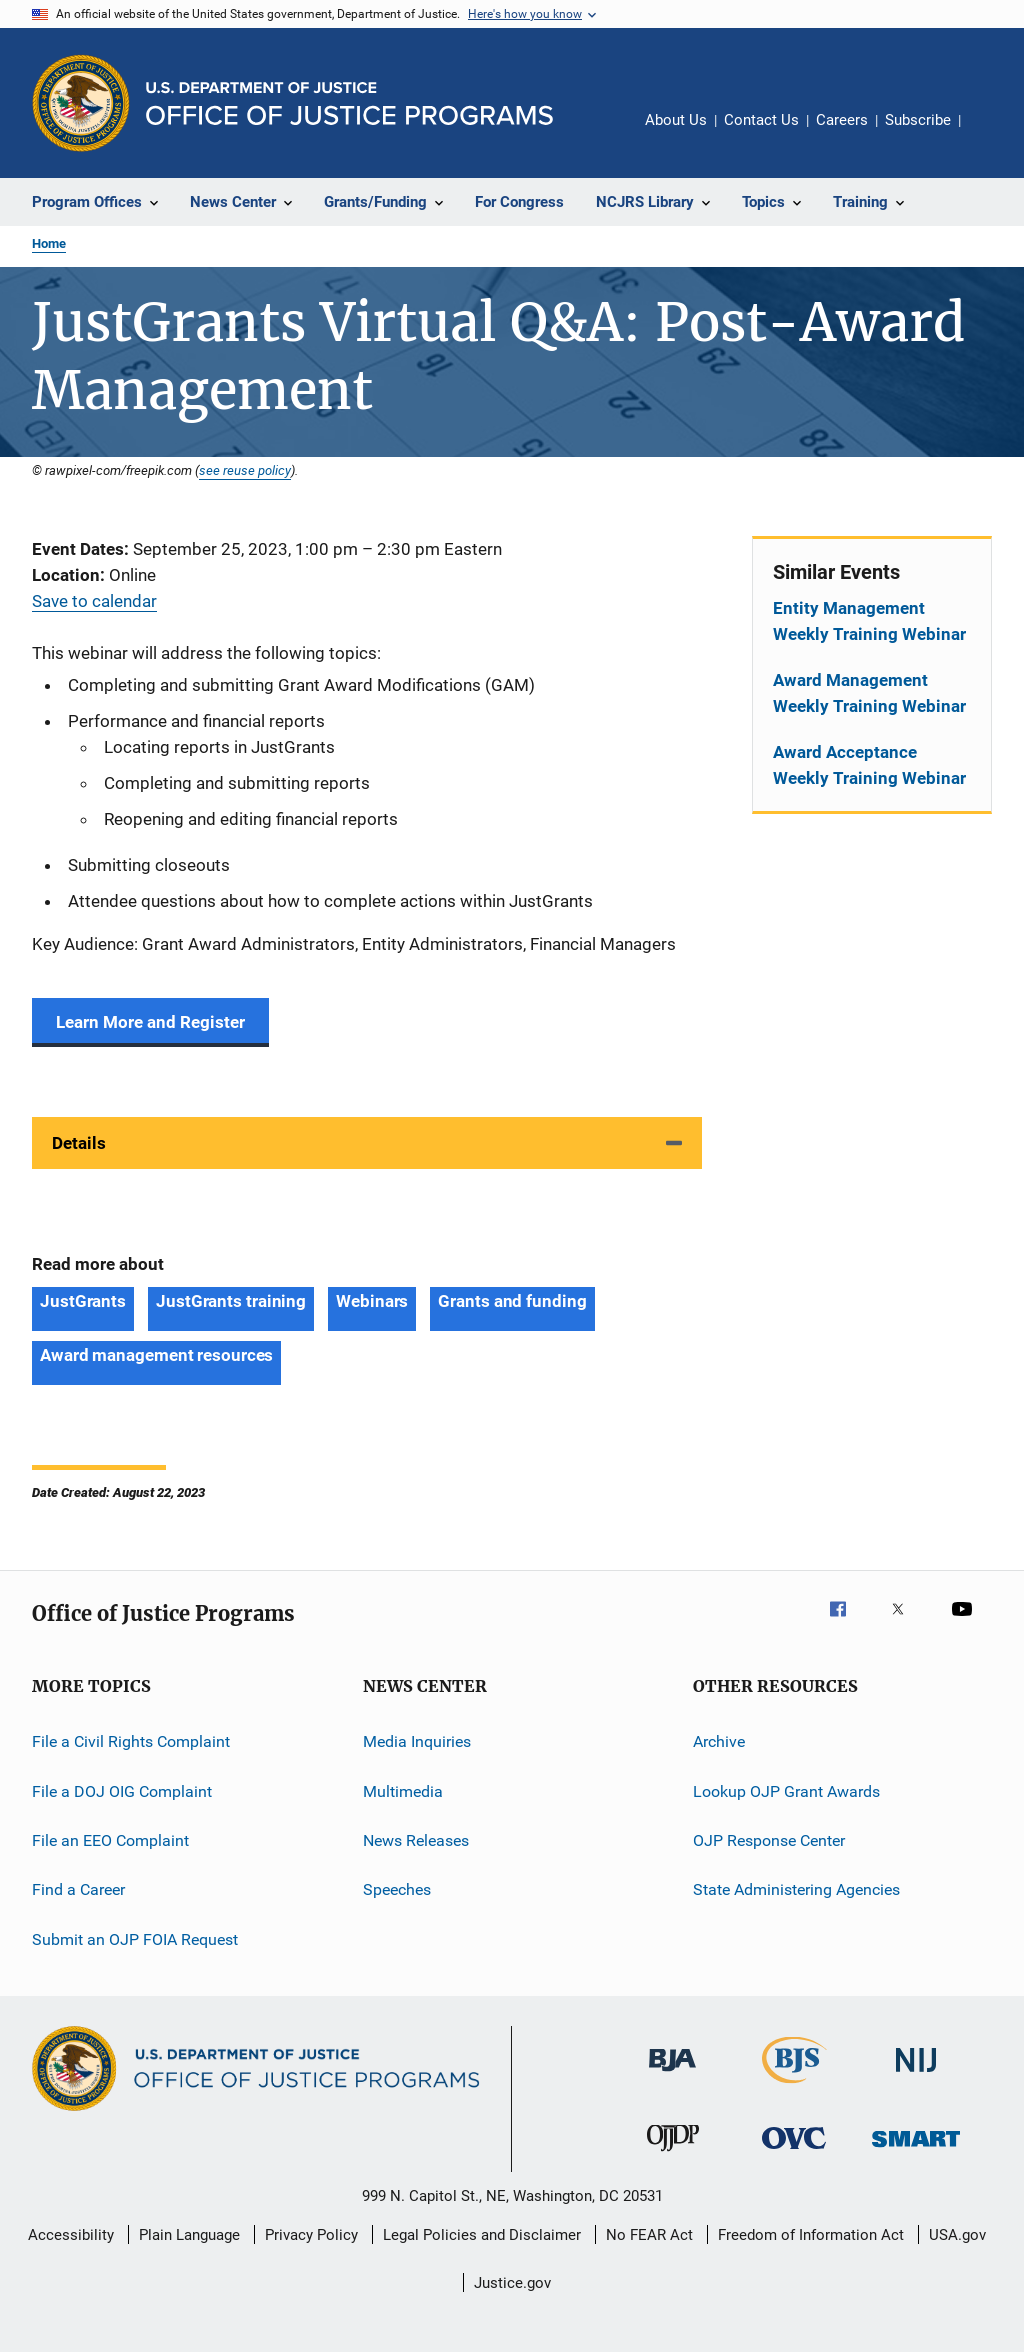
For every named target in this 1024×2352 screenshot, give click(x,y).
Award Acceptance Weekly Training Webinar (869, 765)
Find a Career (78, 1889)
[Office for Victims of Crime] (794, 2152)
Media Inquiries (417, 1741)
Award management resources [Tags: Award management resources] (156, 1355)
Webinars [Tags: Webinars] (372, 1301)
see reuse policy (245, 470)
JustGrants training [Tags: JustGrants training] (231, 1301)
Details (79, 1143)
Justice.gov (512, 2283)
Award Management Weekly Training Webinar (869, 693)
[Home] (349, 103)
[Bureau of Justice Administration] (672, 2075)
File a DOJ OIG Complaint (122, 1791)
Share (992, 134)
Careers (842, 120)
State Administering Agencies (796, 1889)
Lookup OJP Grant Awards (786, 1791)
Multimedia (403, 1791)
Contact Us (761, 120)
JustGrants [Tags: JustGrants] (83, 1301)
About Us (676, 120)
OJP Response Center (769, 1840)
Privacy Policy (311, 2235)
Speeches (397, 1889)
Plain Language (189, 2235)
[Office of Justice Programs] (81, 103)
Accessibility (71, 2235)
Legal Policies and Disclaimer (482, 2235)
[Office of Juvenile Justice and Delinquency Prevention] (673, 2155)
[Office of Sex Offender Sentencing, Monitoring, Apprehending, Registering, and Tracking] (916, 2150)
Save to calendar (94, 601)
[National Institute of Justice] (916, 2075)
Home (49, 243)
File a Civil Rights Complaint (131, 1741)
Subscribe (918, 120)
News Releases (416, 1840)
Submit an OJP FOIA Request (135, 1939)
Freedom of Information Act (811, 2235)
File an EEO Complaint (110, 1840)
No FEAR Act (649, 2235)
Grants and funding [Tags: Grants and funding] (512, 1301)
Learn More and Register (150, 1022)
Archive (719, 1741)
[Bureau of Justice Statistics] (794, 2087)
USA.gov (957, 2235)
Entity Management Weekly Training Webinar (869, 621)
